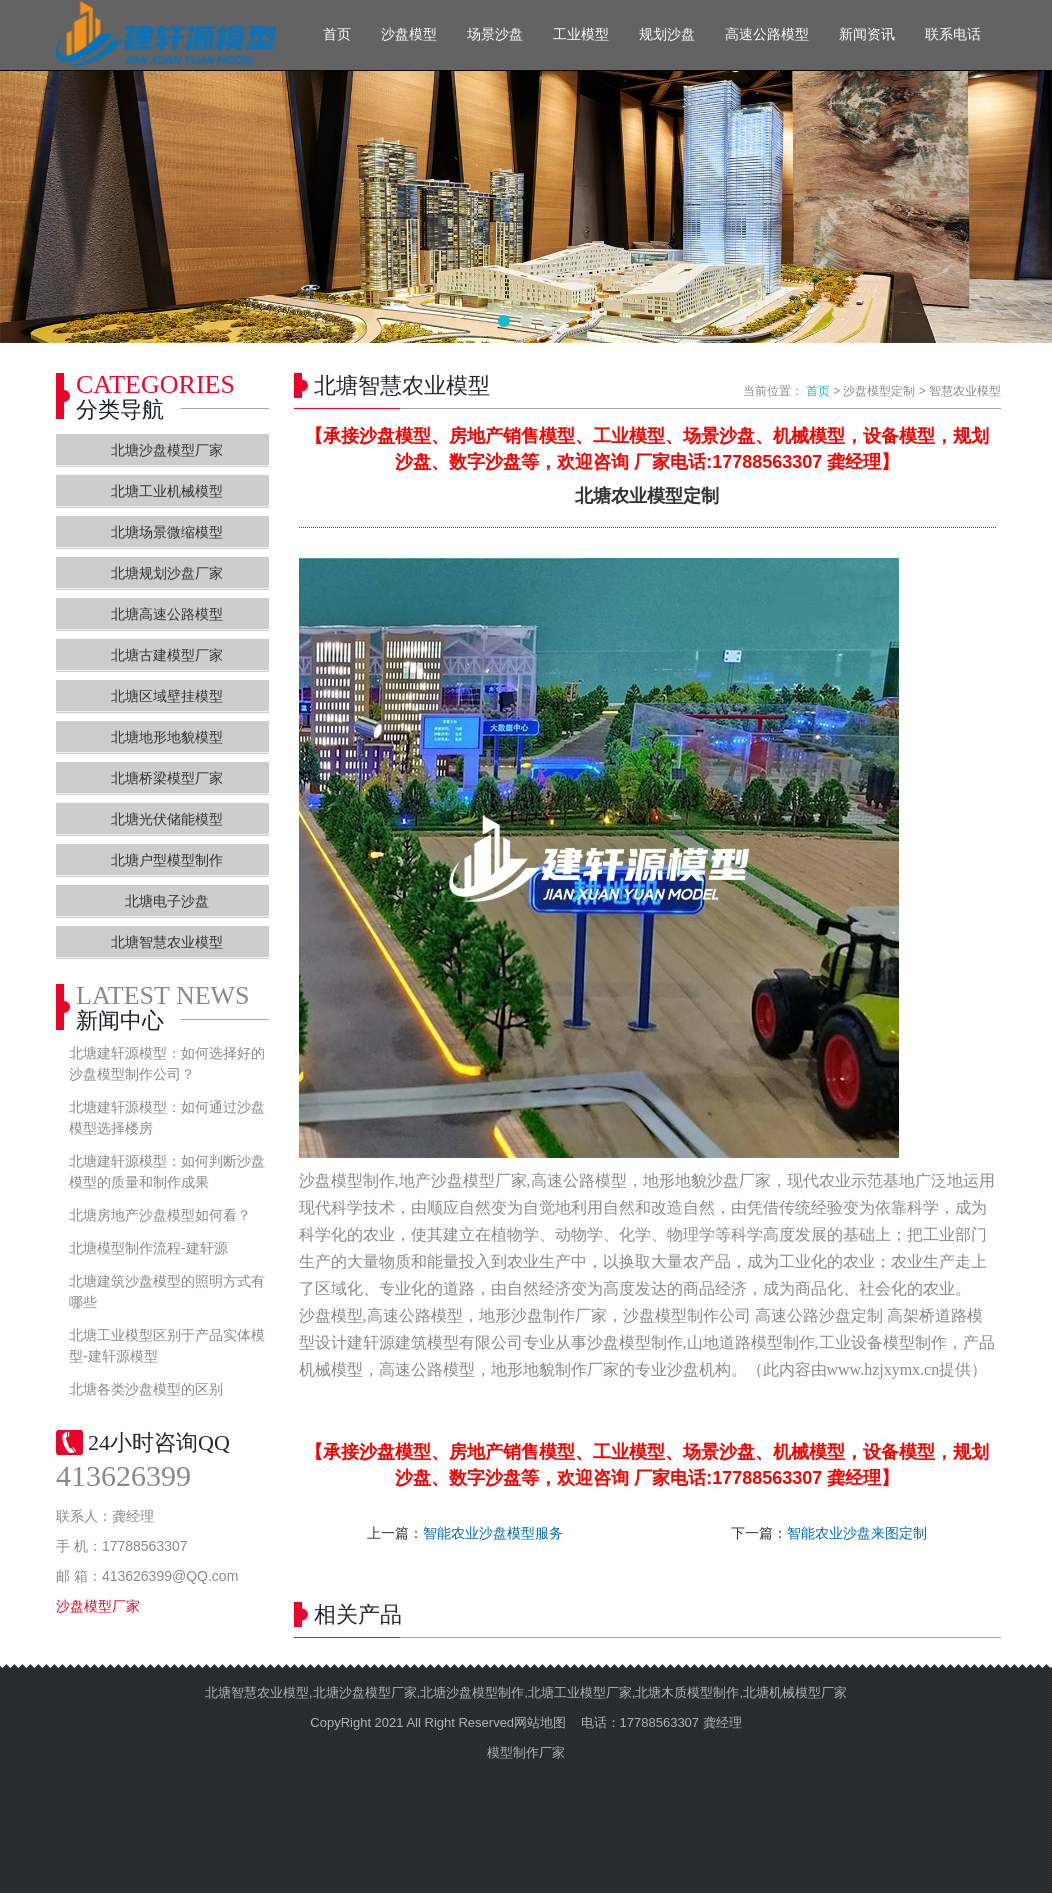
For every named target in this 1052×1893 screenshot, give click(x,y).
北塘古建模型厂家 (167, 655)
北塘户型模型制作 (167, 860)
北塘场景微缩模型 (167, 532)
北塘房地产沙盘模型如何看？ (160, 1215)
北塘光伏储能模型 (167, 819)
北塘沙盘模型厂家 (167, 450)
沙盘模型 (409, 34)
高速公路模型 (767, 34)
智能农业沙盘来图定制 (857, 1533)
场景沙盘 (495, 34)
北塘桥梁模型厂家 (167, 778)
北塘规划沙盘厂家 (167, 573)
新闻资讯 (867, 34)
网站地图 (540, 1722)
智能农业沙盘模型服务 (493, 1533)
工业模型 (581, 34)
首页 (337, 34)
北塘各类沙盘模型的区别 (146, 1389)
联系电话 (953, 34)
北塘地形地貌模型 (167, 737)
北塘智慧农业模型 (167, 942)
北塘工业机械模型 (167, 491)
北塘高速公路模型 (167, 614)
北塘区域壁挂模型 (167, 696)
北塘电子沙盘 (167, 901)
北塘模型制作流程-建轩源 (148, 1248)
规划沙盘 (667, 34)
